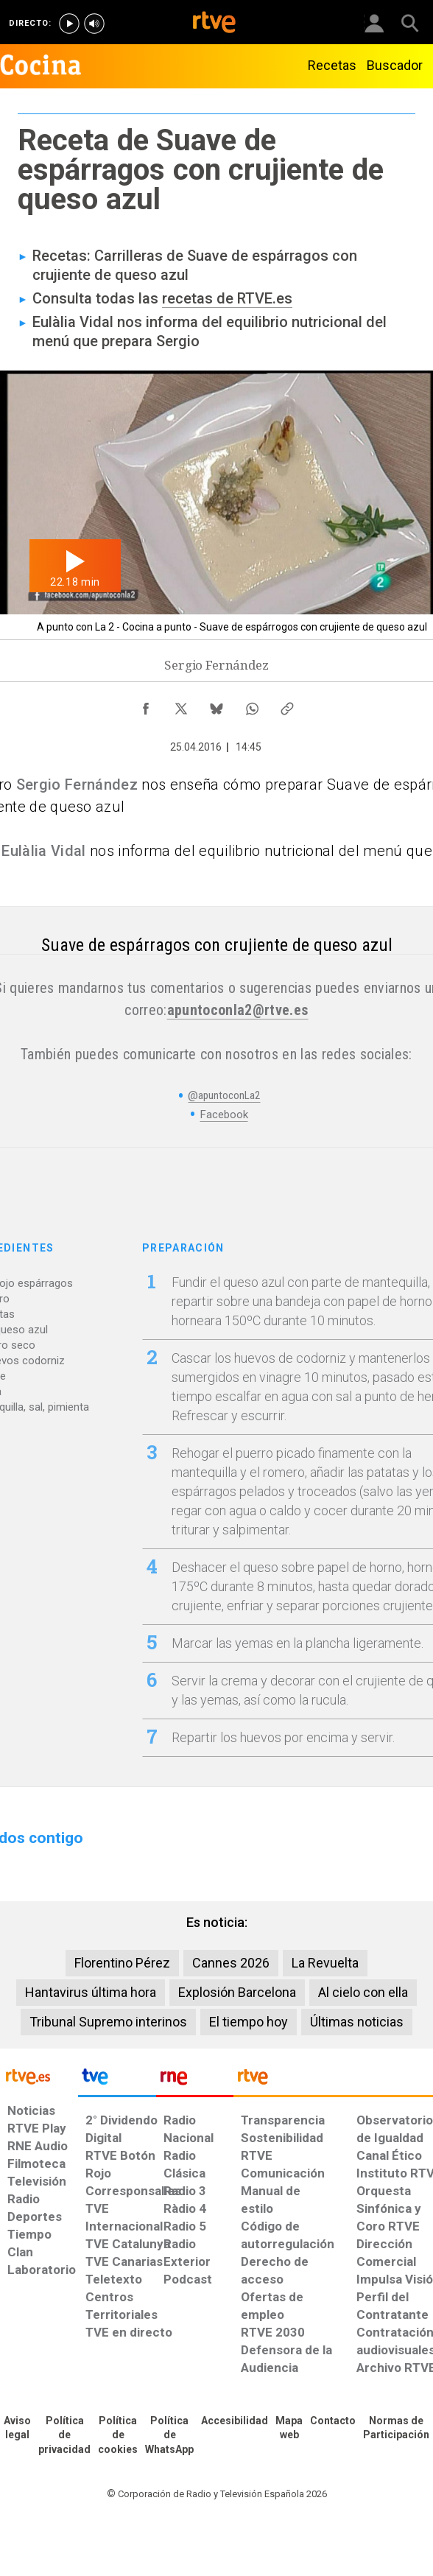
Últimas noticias (357, 2021)
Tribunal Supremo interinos (108, 2021)
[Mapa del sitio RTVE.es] (289, 2428)
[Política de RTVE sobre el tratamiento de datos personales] (64, 2436)
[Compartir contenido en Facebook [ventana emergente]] (145, 705)
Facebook (224, 1114)
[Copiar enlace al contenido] (287, 705)
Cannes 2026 (231, 1962)
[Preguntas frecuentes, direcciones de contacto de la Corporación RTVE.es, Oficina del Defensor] (333, 2421)
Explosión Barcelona (237, 1992)
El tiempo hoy (248, 2021)
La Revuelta (325, 1962)
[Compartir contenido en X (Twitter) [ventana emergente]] (181, 705)
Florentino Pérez (122, 1962)
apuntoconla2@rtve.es (238, 1010)
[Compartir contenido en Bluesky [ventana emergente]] (216, 705)
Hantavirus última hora (90, 1992)
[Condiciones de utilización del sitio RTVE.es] (17, 2428)
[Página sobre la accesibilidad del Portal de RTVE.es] (234, 2421)
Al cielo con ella (363, 1992)
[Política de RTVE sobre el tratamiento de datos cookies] (118, 2436)
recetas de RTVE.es (227, 298)
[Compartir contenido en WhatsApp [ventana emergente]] (252, 705)
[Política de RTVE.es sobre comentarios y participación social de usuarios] (396, 2428)
